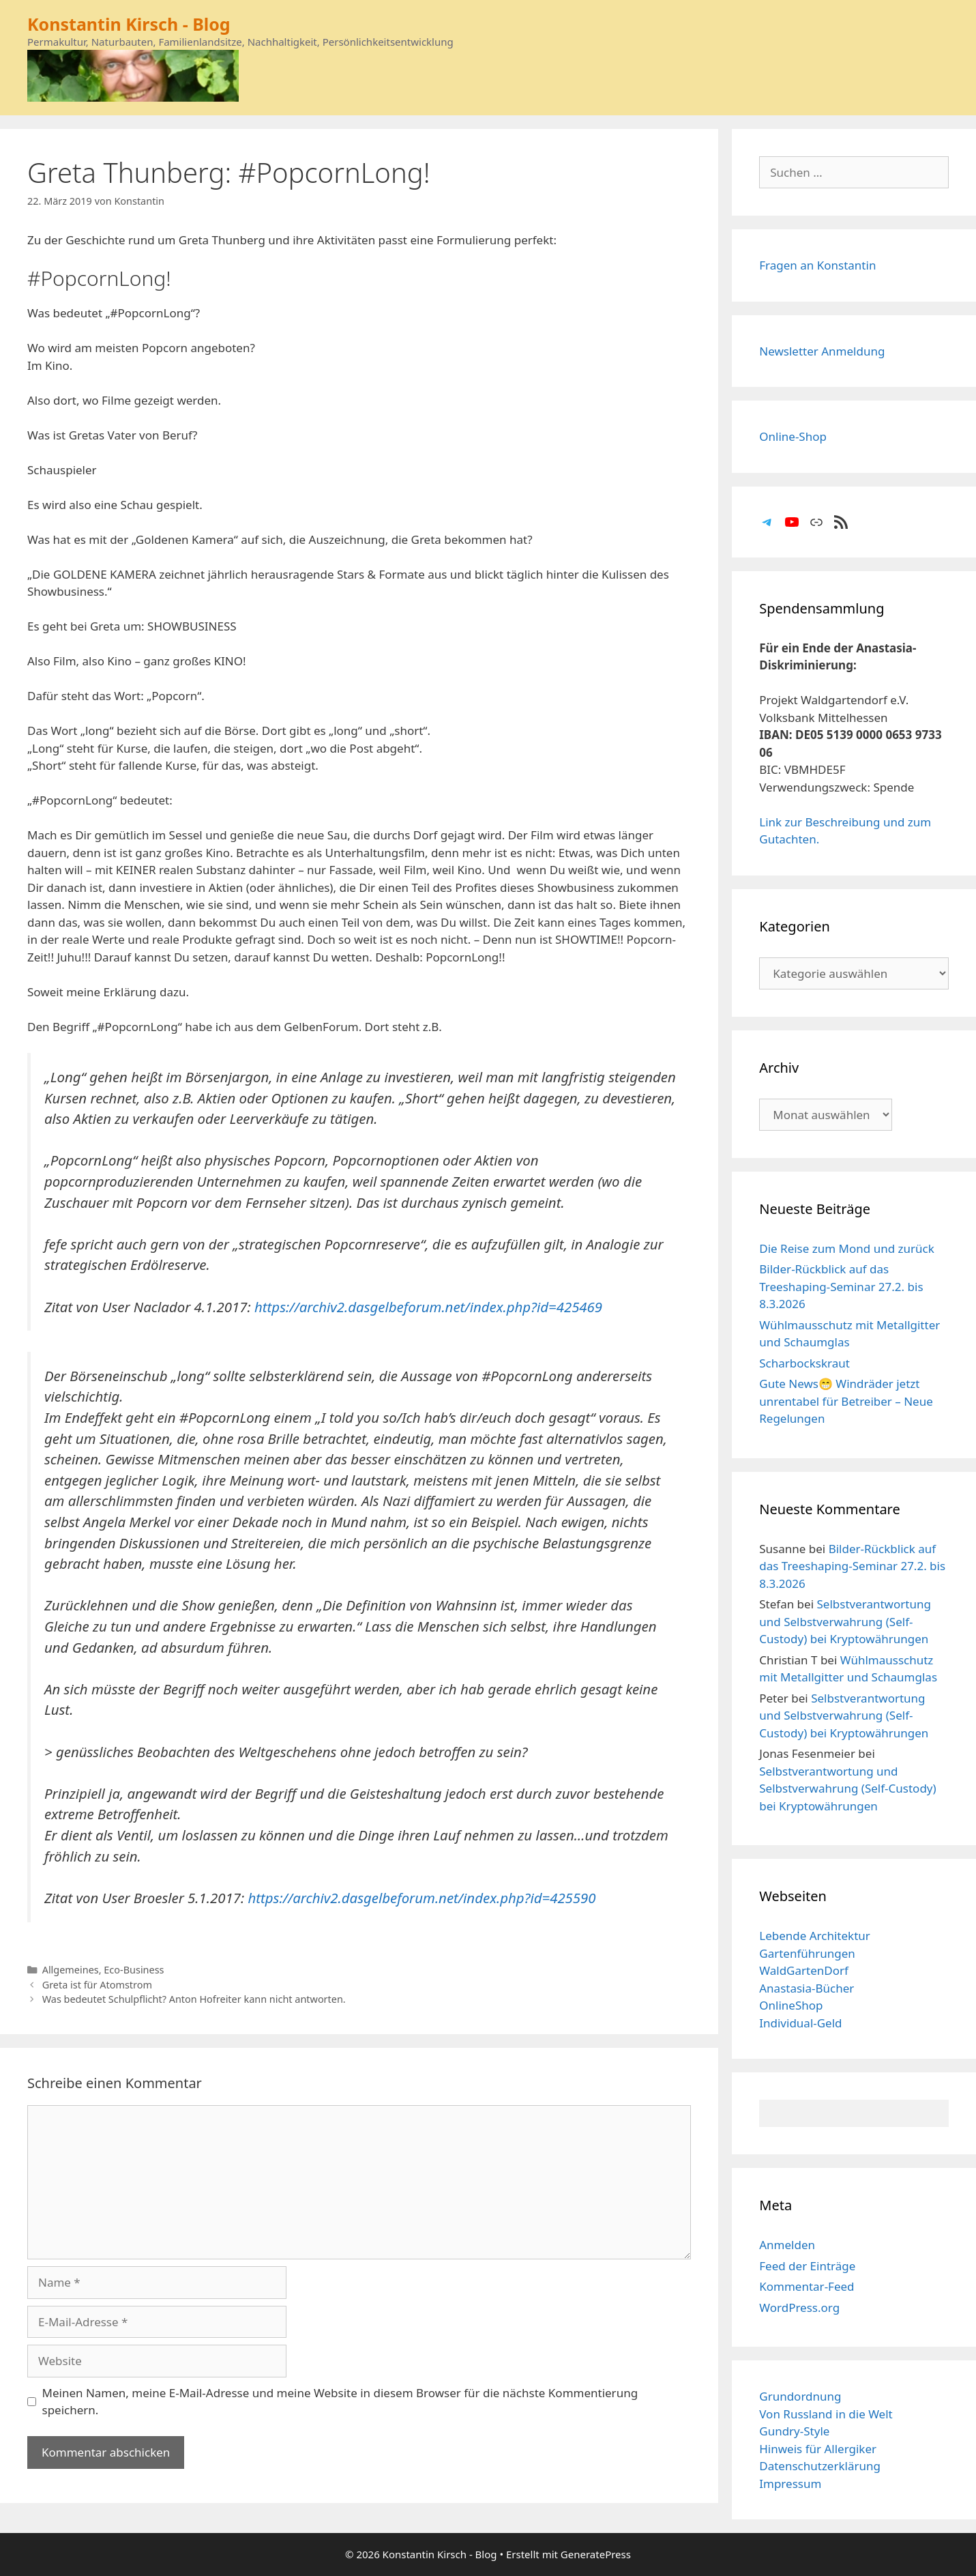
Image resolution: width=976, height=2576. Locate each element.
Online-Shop (793, 436)
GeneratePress (596, 2554)
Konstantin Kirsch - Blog (129, 23)
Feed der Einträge (807, 2266)
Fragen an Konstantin (817, 265)
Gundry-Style (794, 2431)
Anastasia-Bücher (806, 1988)
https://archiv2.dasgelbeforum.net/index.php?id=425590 (421, 1897)
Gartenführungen (807, 1953)
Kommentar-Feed (806, 2286)
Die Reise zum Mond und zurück (846, 1248)
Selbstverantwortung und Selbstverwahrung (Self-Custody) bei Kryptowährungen (845, 1621)
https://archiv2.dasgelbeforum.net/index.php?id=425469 (428, 1306)
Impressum (790, 2483)
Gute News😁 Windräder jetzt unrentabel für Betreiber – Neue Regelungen (846, 1401)
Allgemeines (70, 1969)
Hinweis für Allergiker (817, 2449)
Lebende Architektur (814, 1935)
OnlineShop (791, 2005)
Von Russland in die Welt (825, 2414)
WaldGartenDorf (803, 1970)
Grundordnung (800, 2396)
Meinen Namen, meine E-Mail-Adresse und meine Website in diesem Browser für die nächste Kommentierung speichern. (340, 2401)
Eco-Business (134, 1969)
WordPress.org (799, 2307)
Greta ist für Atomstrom (97, 1984)
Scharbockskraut (804, 1363)
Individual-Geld (800, 2023)
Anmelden (787, 2245)
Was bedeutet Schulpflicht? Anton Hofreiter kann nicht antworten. (194, 1999)
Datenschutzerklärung (820, 2466)
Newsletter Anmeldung (822, 351)
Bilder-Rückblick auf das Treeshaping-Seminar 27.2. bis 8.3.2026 (841, 1286)
